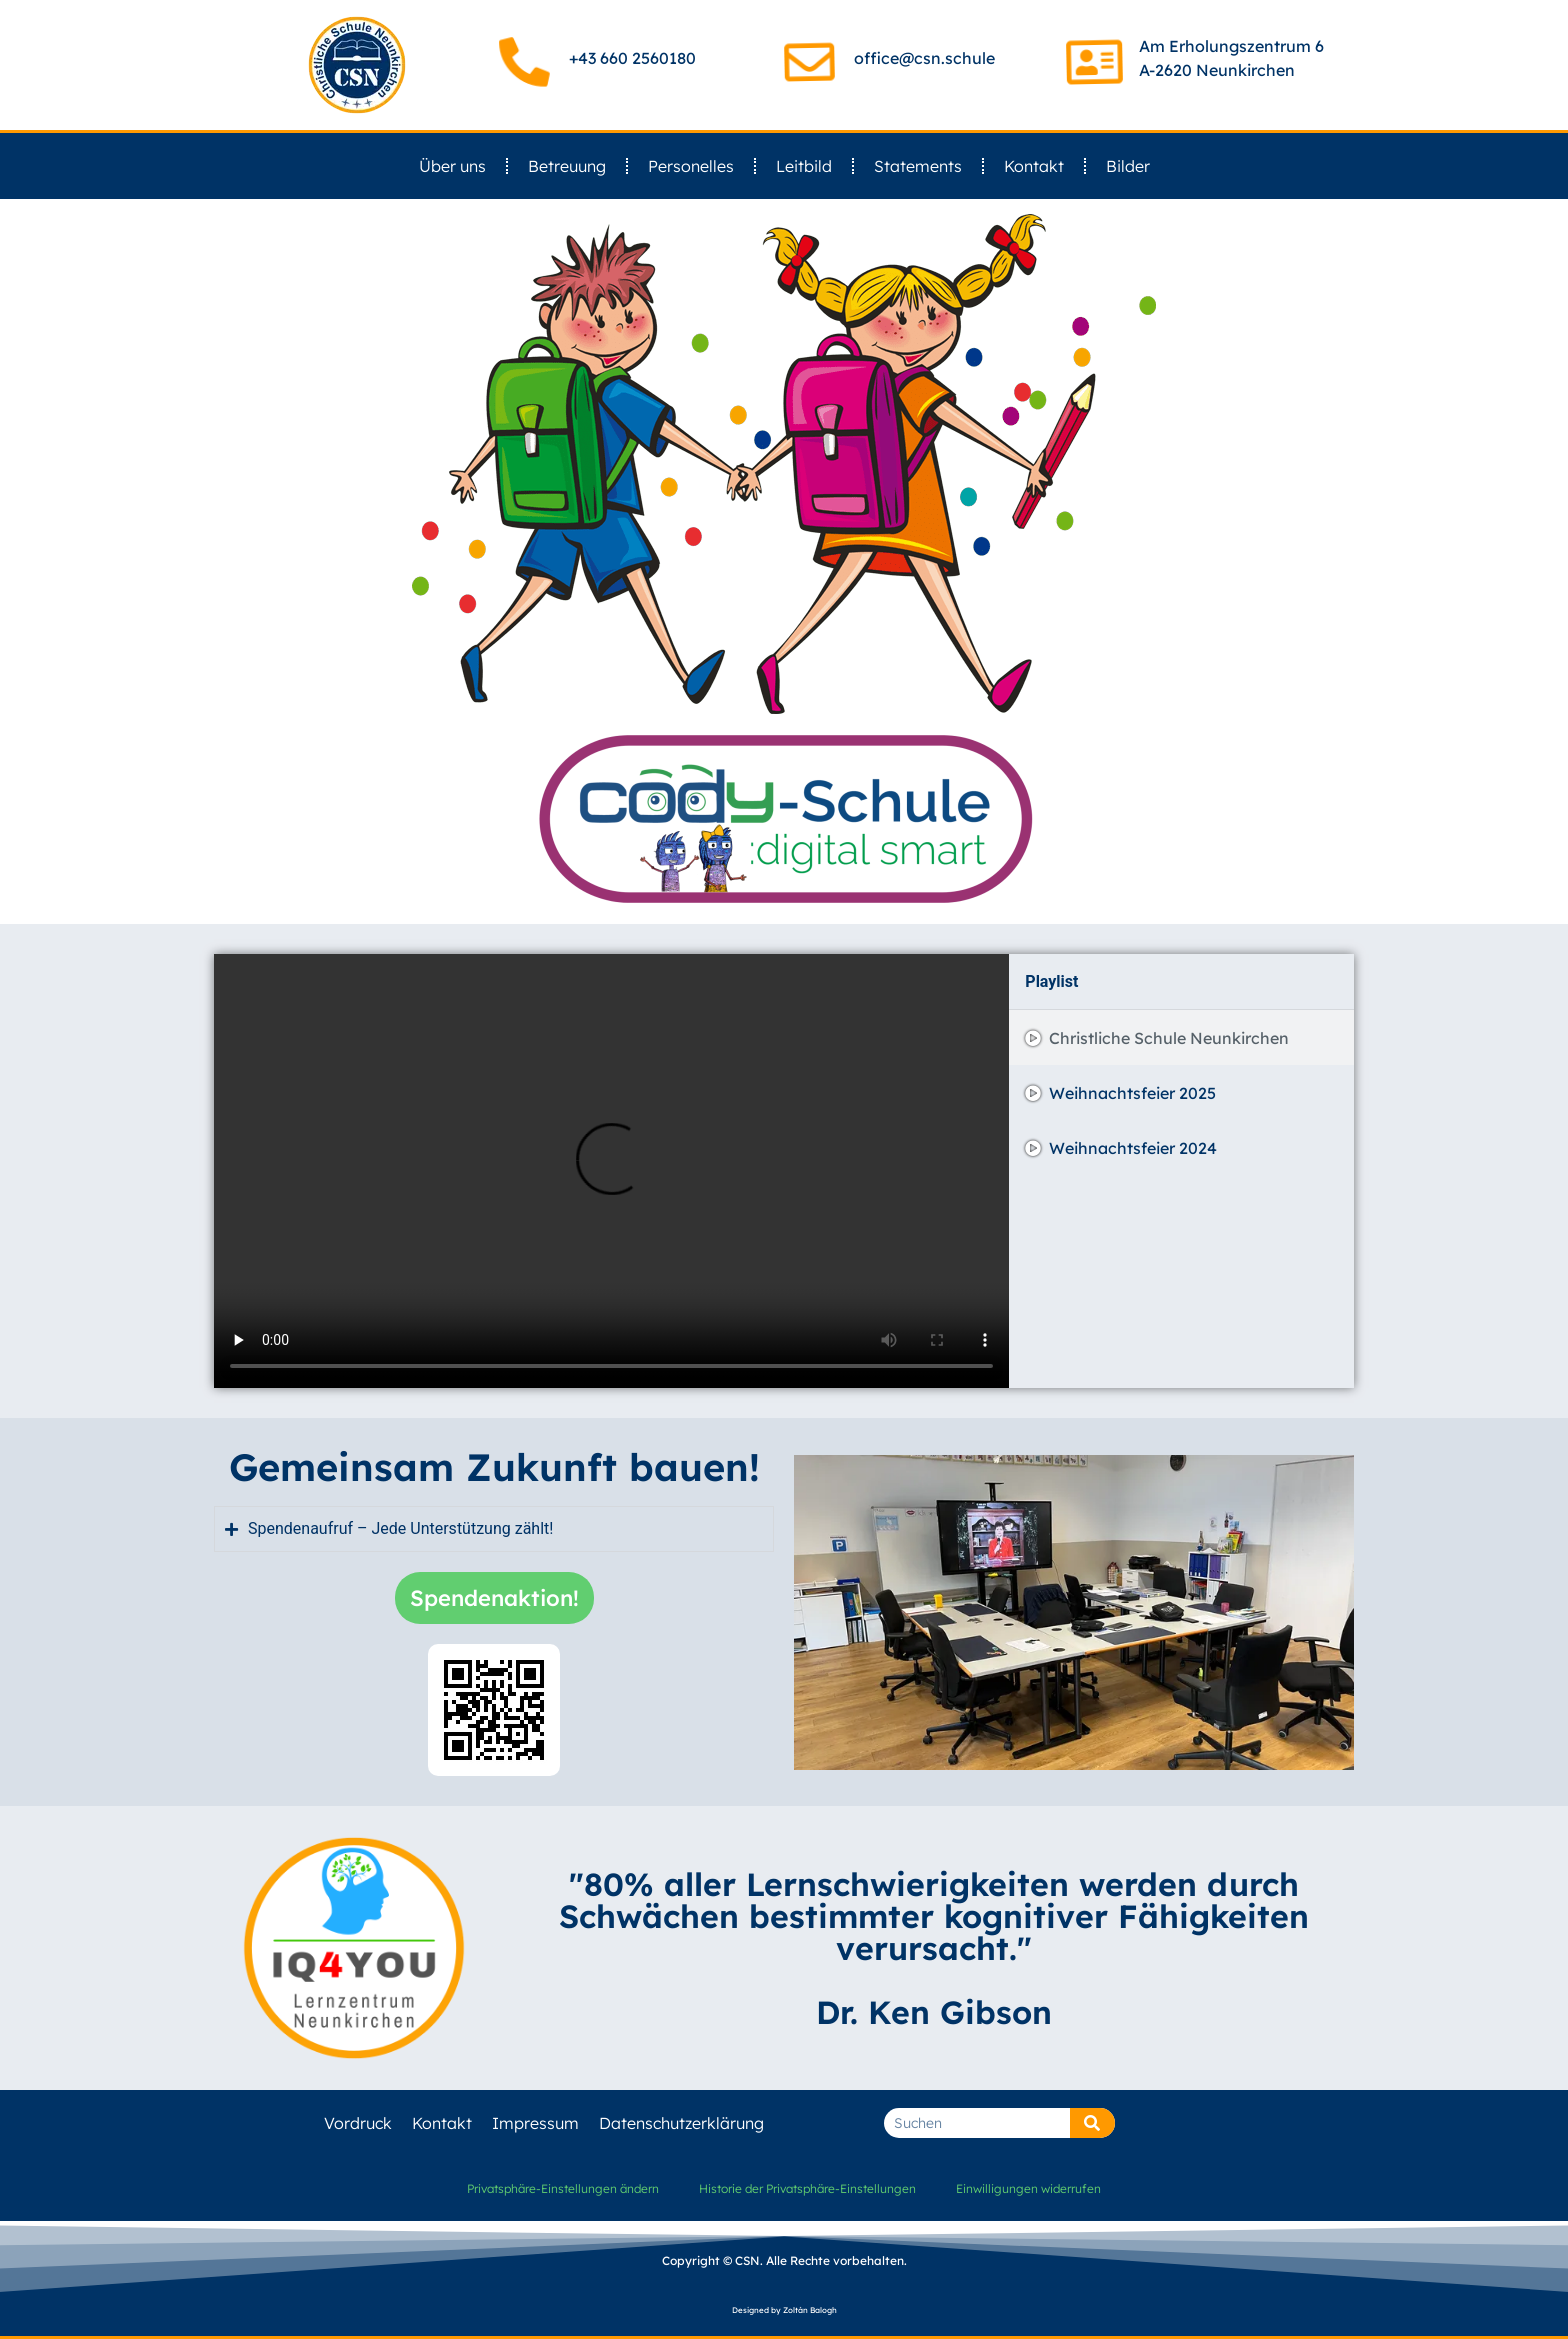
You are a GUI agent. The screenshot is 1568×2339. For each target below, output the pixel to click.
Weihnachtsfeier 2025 (1132, 1093)
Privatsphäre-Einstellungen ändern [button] (563, 2188)
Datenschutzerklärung (681, 2123)
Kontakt (1034, 166)
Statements (918, 166)
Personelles (691, 166)
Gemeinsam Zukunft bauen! (494, 1467)
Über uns (452, 166)
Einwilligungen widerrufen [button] (1028, 2188)
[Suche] (1092, 2123)
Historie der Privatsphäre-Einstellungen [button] (807, 2188)
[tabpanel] (611, 1171)
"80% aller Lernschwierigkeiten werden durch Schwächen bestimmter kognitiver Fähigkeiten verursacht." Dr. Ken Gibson (934, 1948)
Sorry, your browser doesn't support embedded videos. (611, 1171)
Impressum (535, 2123)
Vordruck (358, 2123)
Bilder (1128, 166)
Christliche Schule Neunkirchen (1169, 1038)
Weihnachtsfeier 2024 (1133, 1148)
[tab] (1181, 1037)
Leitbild (804, 166)
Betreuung (567, 166)
